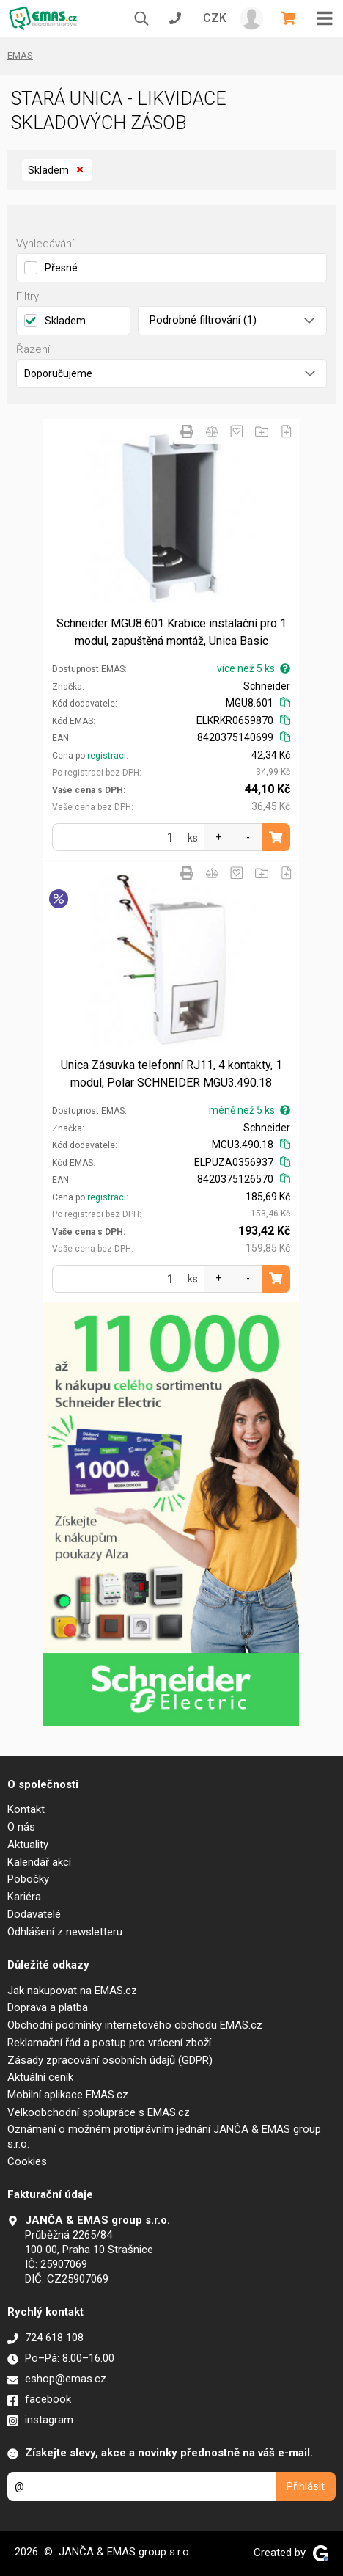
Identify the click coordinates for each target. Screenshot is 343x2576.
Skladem (57, 170)
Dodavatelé (34, 1914)
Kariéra (24, 1896)
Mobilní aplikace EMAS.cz (67, 2094)
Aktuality (27, 1844)
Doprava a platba (47, 2007)
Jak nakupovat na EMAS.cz (72, 1990)
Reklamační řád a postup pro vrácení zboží (109, 2042)
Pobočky (28, 1879)
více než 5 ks (253, 668)
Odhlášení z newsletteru (64, 1931)
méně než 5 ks (249, 1110)
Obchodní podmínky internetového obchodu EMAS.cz (134, 2025)
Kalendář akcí (39, 1862)
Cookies (27, 2161)
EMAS (20, 55)
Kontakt (26, 1809)
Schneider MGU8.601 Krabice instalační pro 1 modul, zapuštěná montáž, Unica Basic (171, 632)
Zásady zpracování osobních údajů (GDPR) (110, 2060)
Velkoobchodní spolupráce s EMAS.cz (98, 2112)
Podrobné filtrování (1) (232, 319)
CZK (214, 18)
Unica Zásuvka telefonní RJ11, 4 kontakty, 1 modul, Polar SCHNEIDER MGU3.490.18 (171, 1074)
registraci (106, 756)
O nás (21, 1827)
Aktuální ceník (40, 2077)
